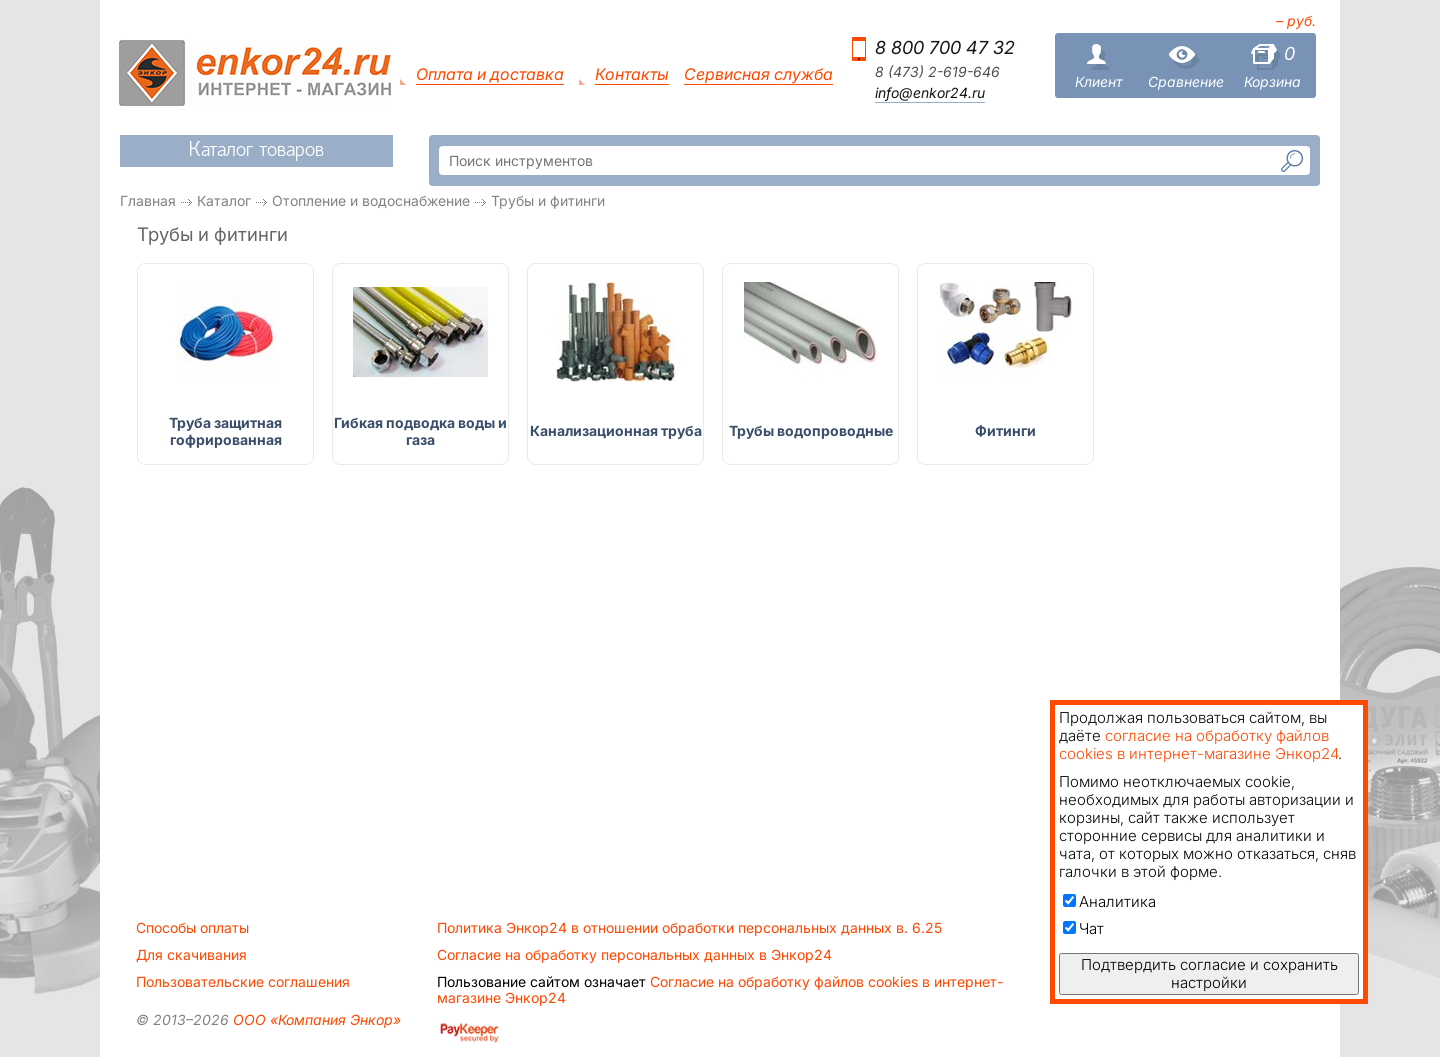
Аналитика (1109, 901)
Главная (148, 200)
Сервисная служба (758, 74)
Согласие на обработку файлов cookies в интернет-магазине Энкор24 (720, 990)
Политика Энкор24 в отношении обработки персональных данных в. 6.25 (689, 928)
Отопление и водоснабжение (371, 200)
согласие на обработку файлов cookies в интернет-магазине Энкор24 (1198, 744)
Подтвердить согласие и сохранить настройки (1209, 973)
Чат (1083, 928)
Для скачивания (191, 955)
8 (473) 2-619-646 (937, 72)
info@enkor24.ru (930, 93)
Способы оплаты (192, 928)
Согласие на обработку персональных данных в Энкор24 (634, 955)
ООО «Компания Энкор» (315, 1019)
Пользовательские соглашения (243, 982)
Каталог (224, 200)
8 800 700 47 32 (945, 47)
